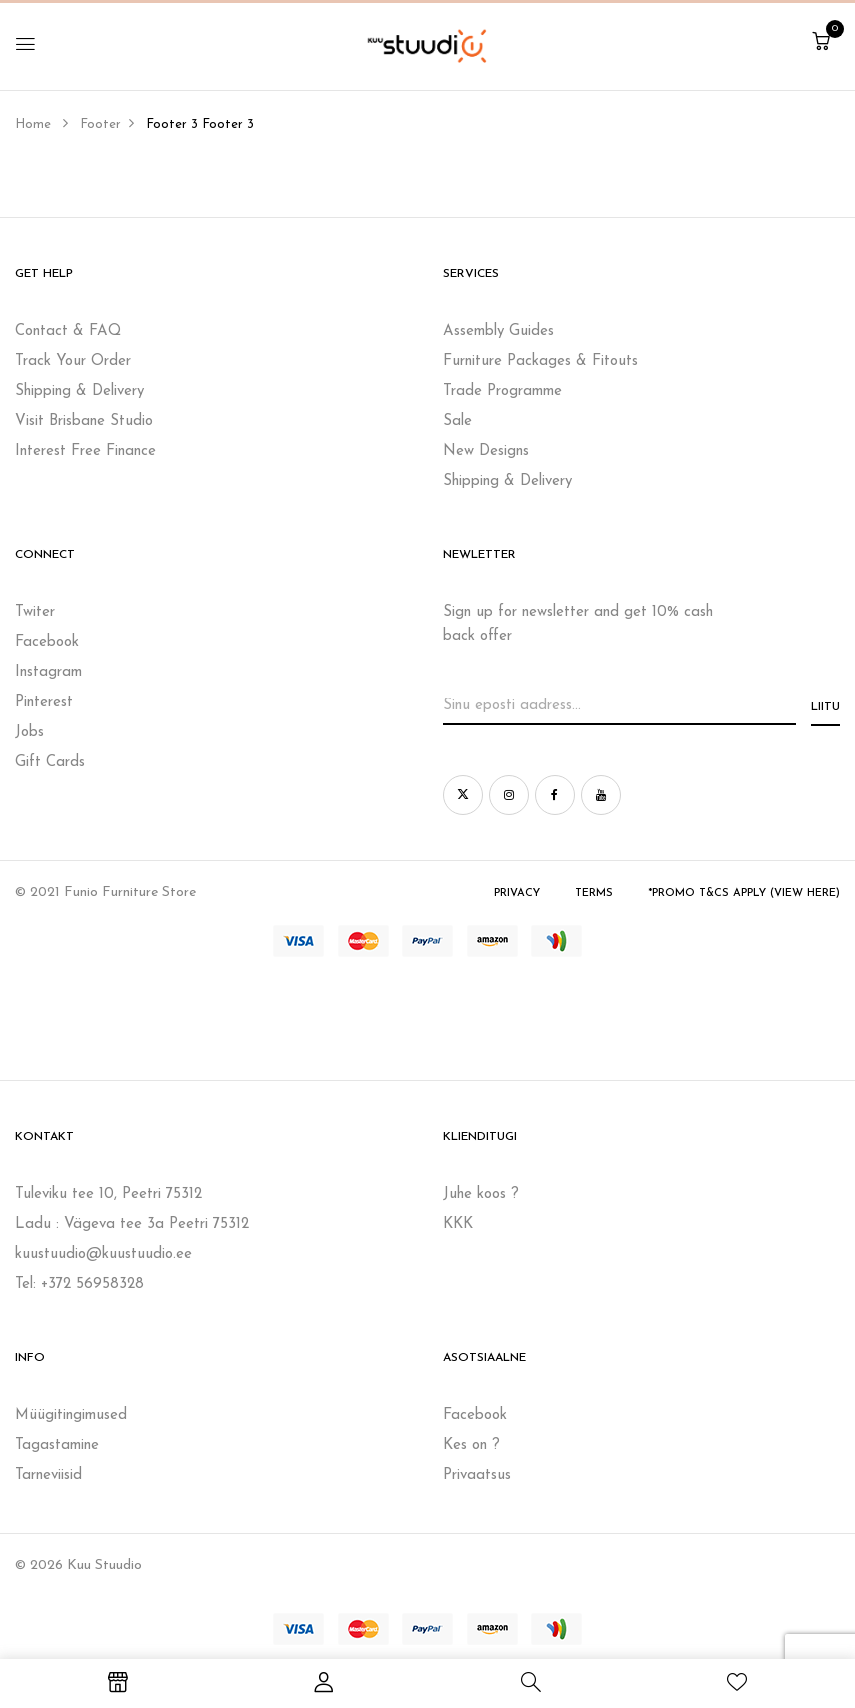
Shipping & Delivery (79, 391)
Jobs (29, 732)
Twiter (35, 612)
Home (33, 124)
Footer (100, 124)
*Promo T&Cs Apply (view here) (744, 893)
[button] (821, 43)
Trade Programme (502, 391)
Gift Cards (50, 762)
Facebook (47, 642)
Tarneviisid (48, 1475)
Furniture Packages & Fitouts (540, 361)
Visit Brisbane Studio (84, 421)
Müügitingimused (71, 1415)
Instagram (48, 672)
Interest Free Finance (85, 451)
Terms (594, 893)
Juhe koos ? (481, 1194)
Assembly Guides (498, 331)
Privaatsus (477, 1475)
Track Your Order (73, 361)
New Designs (486, 451)
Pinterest (44, 702)
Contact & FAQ (68, 331)
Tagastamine (57, 1445)
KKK (458, 1224)
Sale (457, 421)
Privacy (517, 893)
